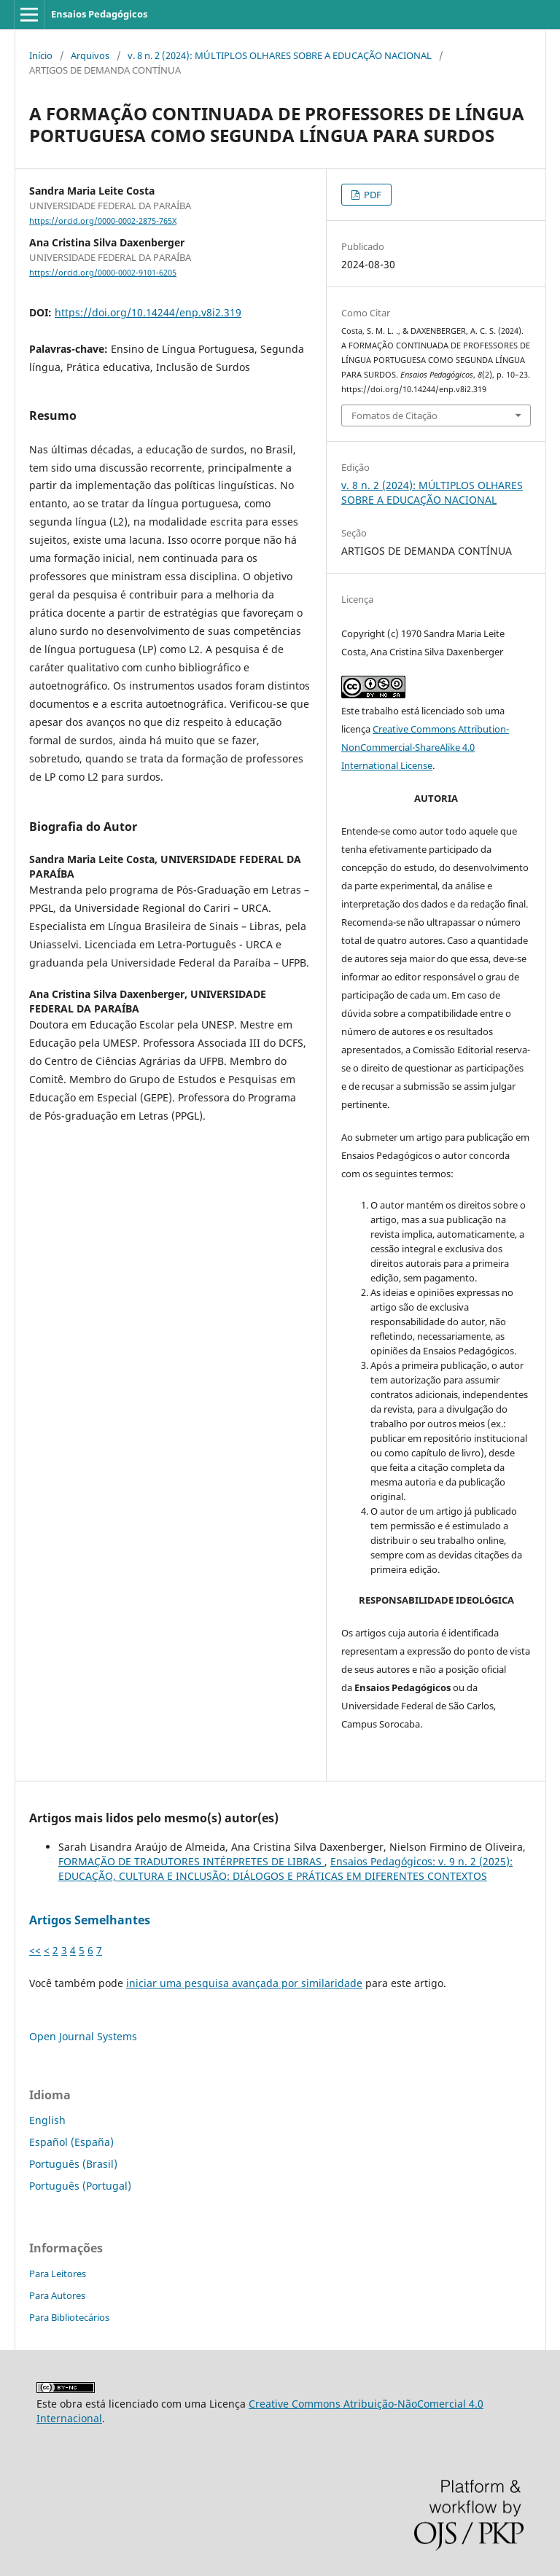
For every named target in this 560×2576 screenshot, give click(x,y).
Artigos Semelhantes (89, 1920)
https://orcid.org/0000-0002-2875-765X (102, 221)
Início (40, 55)
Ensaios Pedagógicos (99, 13)
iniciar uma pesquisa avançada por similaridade (244, 1983)
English (47, 2120)
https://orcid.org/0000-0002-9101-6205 (102, 273)
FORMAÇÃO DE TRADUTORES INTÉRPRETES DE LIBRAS (191, 1861)
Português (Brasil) (73, 2164)
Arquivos (90, 55)
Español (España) (71, 2142)
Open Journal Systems (83, 2036)
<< (35, 1950)
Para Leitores (57, 2273)
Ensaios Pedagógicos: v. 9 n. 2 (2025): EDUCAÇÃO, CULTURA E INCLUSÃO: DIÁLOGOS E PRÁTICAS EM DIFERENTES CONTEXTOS (285, 1868)
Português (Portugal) (80, 2186)
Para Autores (57, 2295)
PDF (371, 194)
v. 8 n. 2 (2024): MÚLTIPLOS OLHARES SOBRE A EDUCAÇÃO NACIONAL (280, 55)
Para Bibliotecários (69, 2317)
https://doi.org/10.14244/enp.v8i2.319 (148, 312)
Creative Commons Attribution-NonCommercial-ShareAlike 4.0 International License (425, 747)
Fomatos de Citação (394, 415)
